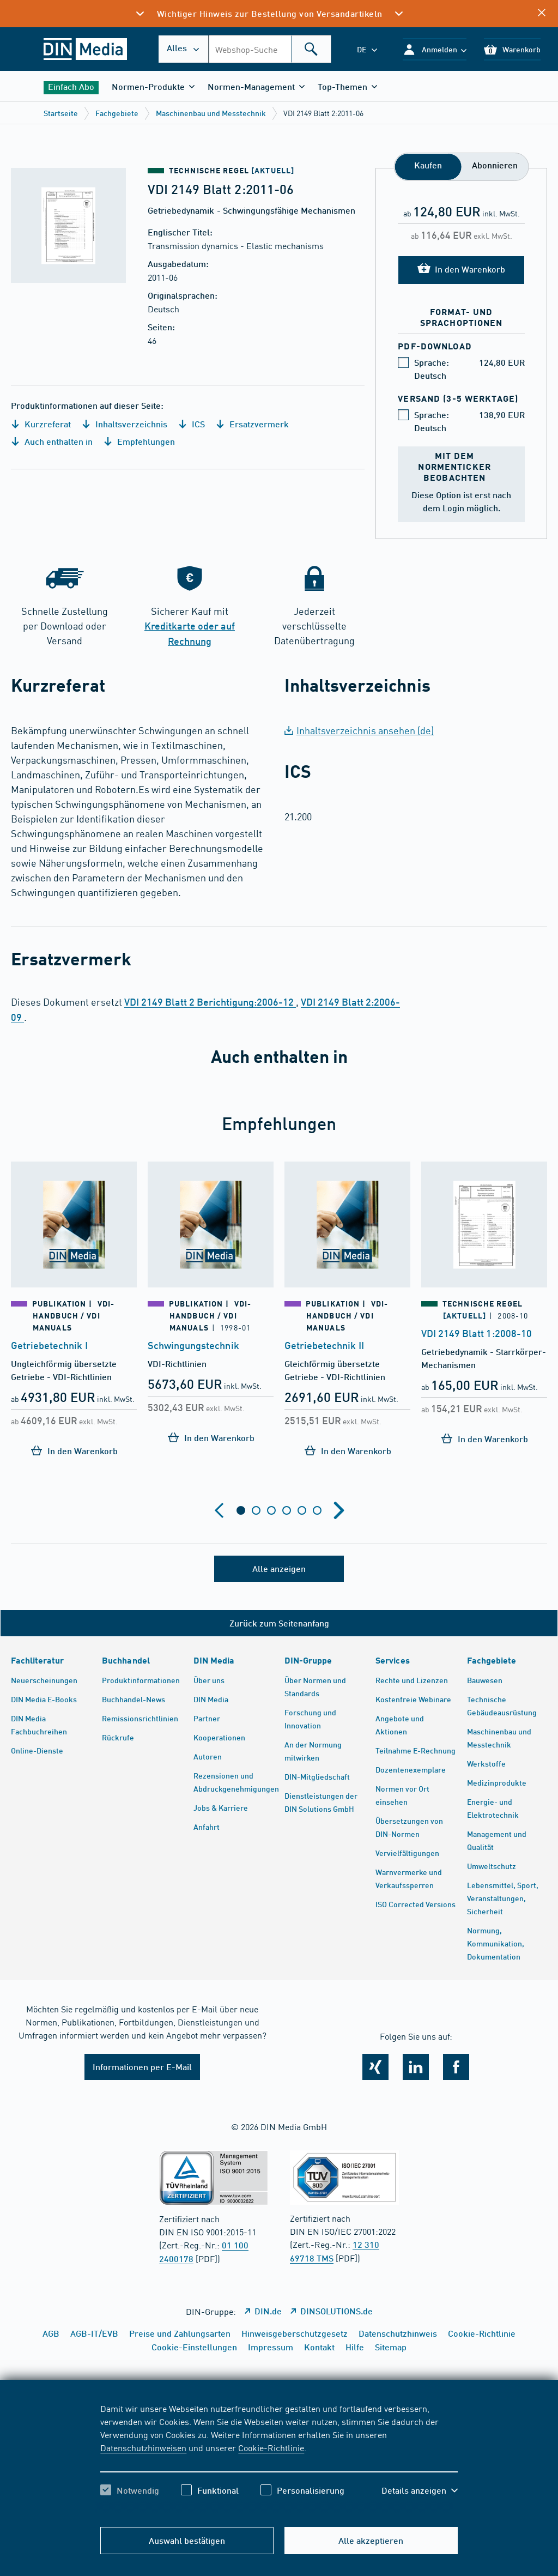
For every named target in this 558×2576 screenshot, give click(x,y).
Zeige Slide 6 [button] (317, 1510)
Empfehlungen (139, 441)
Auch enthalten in (52, 441)
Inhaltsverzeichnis (124, 424)
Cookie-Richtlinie (271, 2447)
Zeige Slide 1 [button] (240, 1510)
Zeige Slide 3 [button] (271, 1510)
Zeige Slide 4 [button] (286, 1510)
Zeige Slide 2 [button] (256, 1510)
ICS (191, 424)
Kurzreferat (41, 424)
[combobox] (270, 49)
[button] (434, 49)
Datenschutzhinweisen (143, 2447)
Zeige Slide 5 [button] (302, 1510)
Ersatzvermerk (252, 424)
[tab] (240, 1510)
